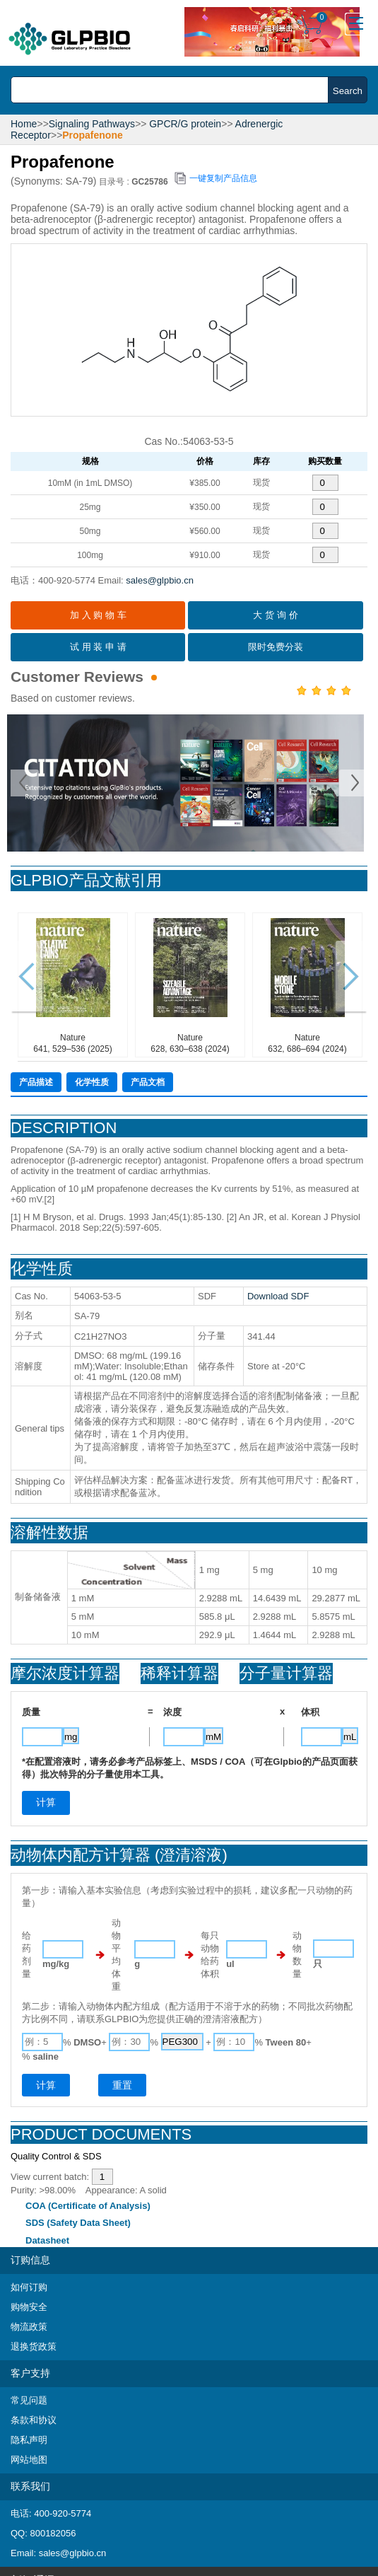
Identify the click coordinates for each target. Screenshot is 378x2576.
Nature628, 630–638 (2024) (190, 984)
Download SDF (278, 1296)
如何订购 (29, 2287)
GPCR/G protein (185, 123)
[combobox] (173, 89)
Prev (25, 783)
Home (24, 123)
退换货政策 (34, 2346)
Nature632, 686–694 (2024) (307, 984)
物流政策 (29, 2326)
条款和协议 (34, 2420)
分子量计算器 (286, 1673)
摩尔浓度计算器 (65, 1673)
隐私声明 (29, 2440)
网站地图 (29, 2459)
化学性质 (92, 1082)
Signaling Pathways (92, 123)
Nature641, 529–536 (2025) (73, 984)
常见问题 (29, 2400)
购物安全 (29, 2307)
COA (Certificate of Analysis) (87, 2205)
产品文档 (148, 1082)
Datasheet (47, 2240)
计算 (46, 2085)
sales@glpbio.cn (160, 580)
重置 (122, 2085)
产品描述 (36, 1082)
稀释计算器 (179, 1673)
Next (353, 783)
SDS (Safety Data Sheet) (78, 2222)
